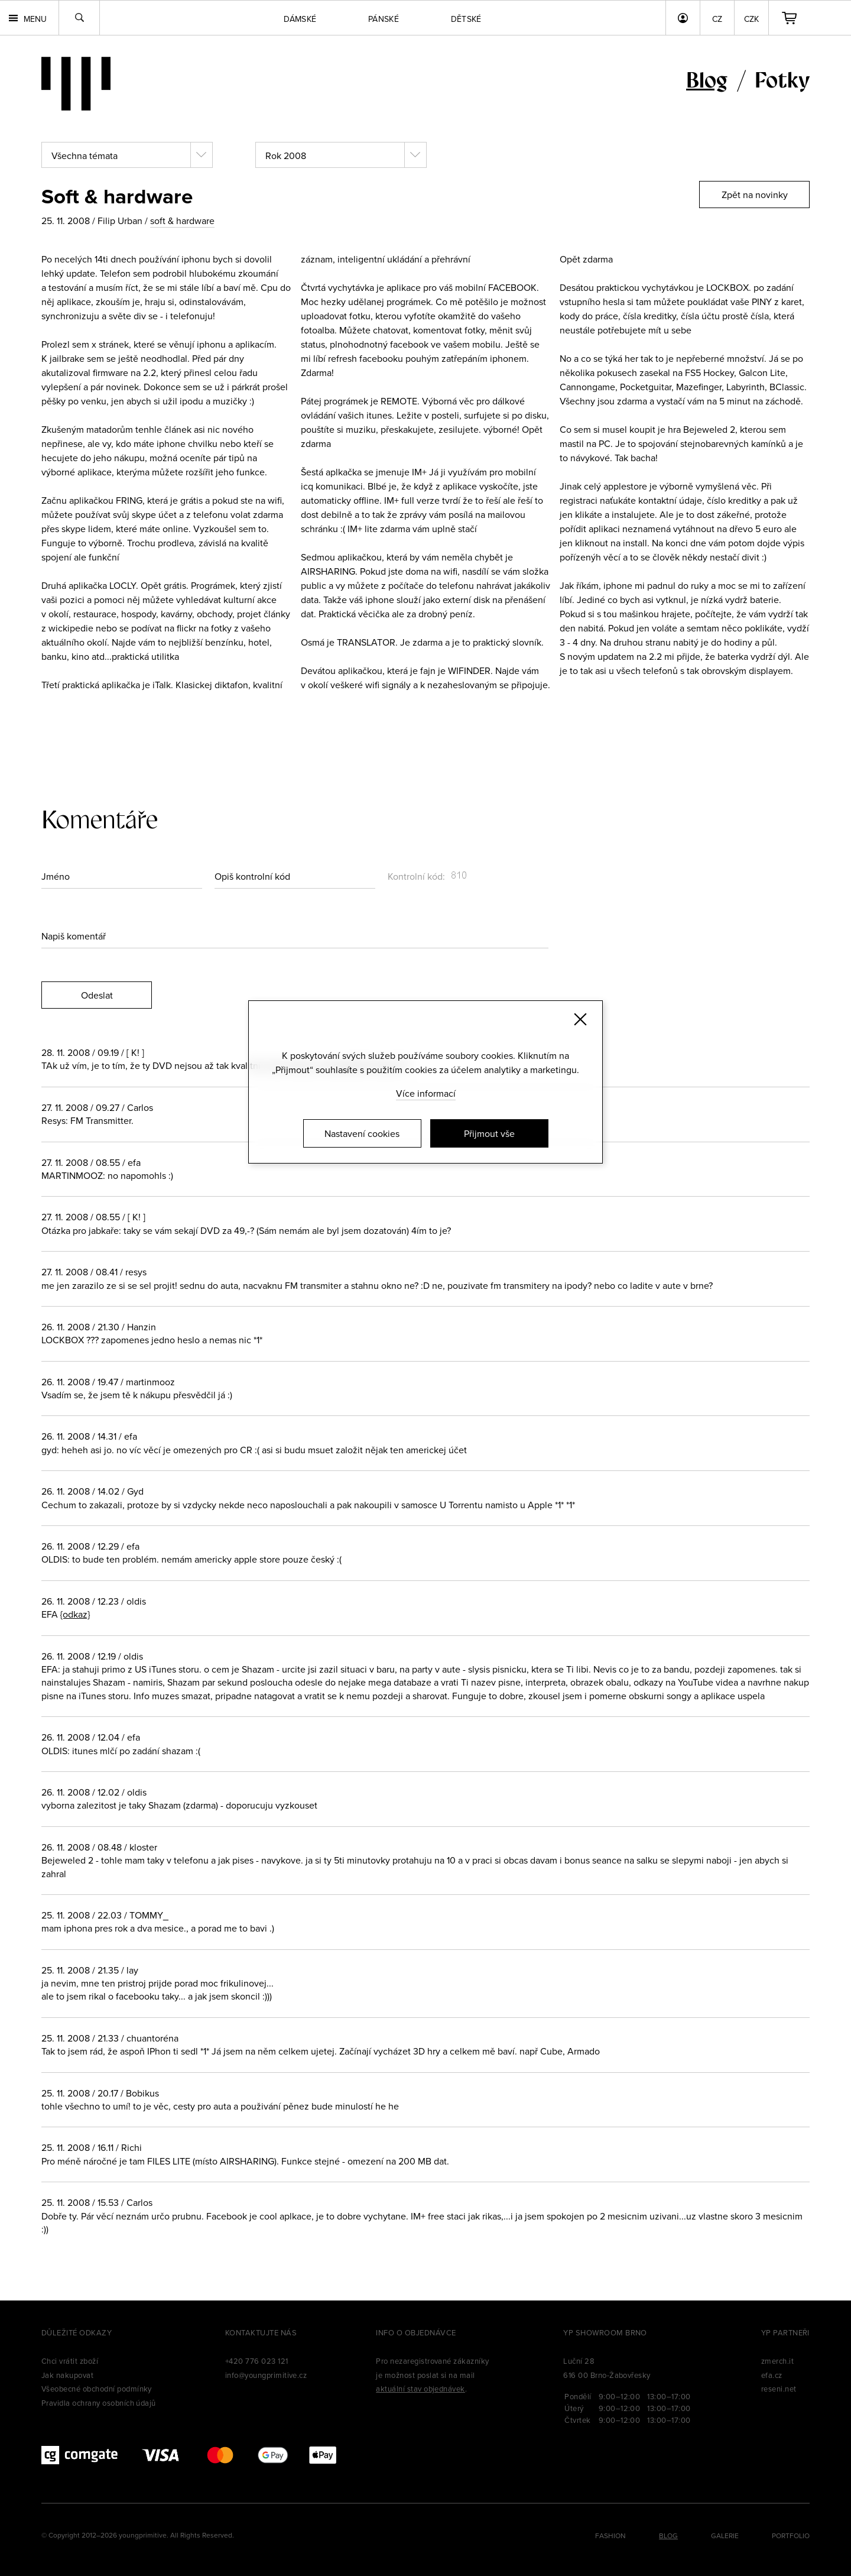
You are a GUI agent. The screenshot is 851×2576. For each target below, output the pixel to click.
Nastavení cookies (361, 1133)
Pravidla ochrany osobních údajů (98, 2402)
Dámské (300, 19)
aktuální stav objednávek (420, 2388)
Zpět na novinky (755, 194)
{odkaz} (75, 1614)
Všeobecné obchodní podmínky (96, 2388)
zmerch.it (777, 2360)
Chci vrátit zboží (69, 2360)
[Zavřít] (580, 1019)
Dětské (466, 19)
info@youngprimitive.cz (266, 2375)
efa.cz (771, 2375)
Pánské (383, 19)
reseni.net (779, 2388)
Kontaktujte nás (261, 2332)
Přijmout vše (489, 1133)
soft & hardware (182, 220)
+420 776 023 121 (256, 2360)
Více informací (426, 1093)
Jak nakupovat (67, 2375)
